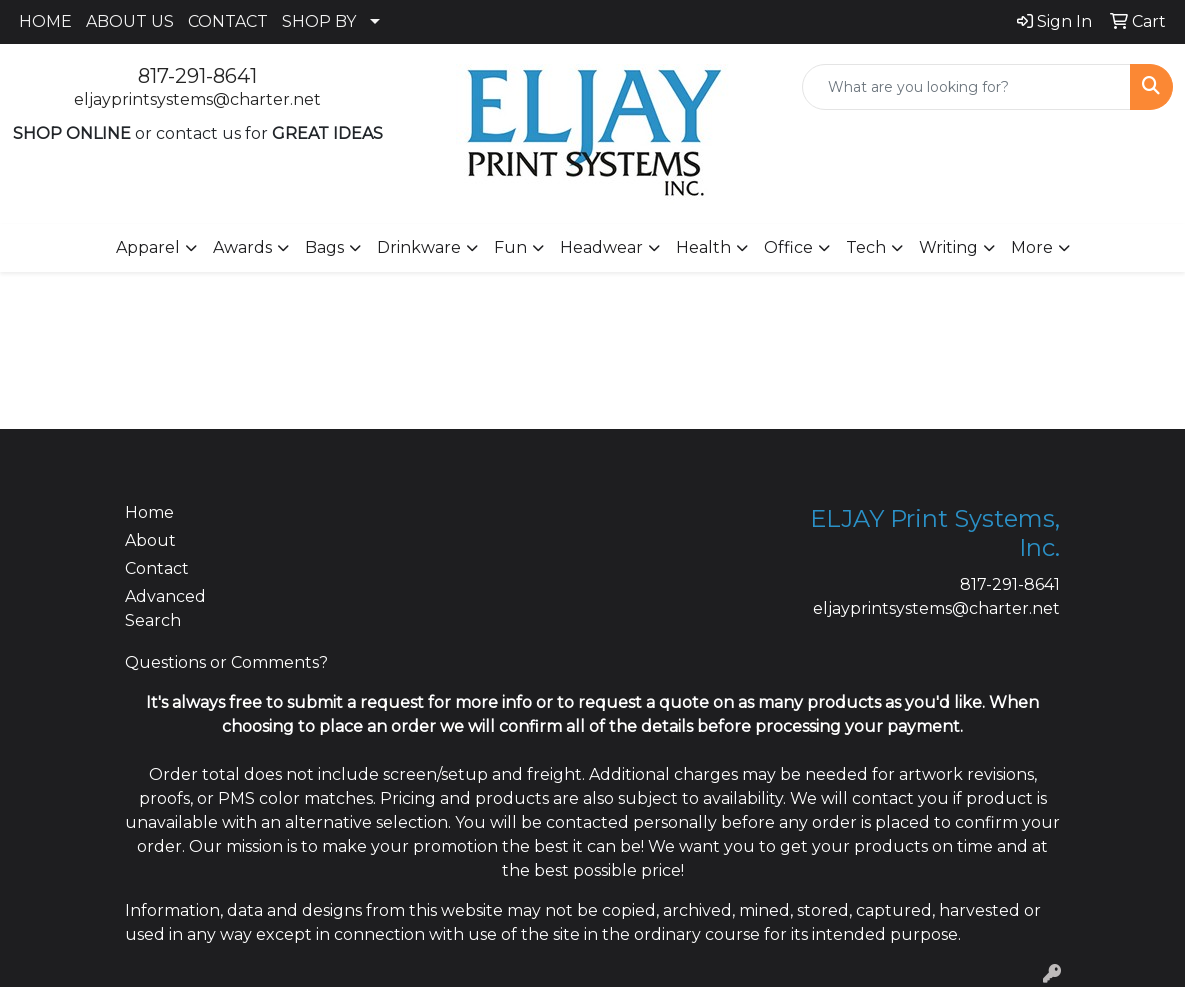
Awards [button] (242, 247)
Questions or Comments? (226, 662)
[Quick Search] (966, 87)
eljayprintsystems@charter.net (197, 99)
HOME (45, 21)
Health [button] (703, 247)
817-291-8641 (197, 76)
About (150, 540)
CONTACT (228, 21)
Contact (157, 568)
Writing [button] (948, 247)
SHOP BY (319, 21)
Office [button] (788, 247)
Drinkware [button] (419, 247)
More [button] (1032, 247)
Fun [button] (510, 247)
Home (149, 512)
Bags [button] (324, 247)
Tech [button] (866, 247)
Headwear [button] (601, 247)
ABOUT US (130, 21)
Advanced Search (165, 608)
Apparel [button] (148, 247)
